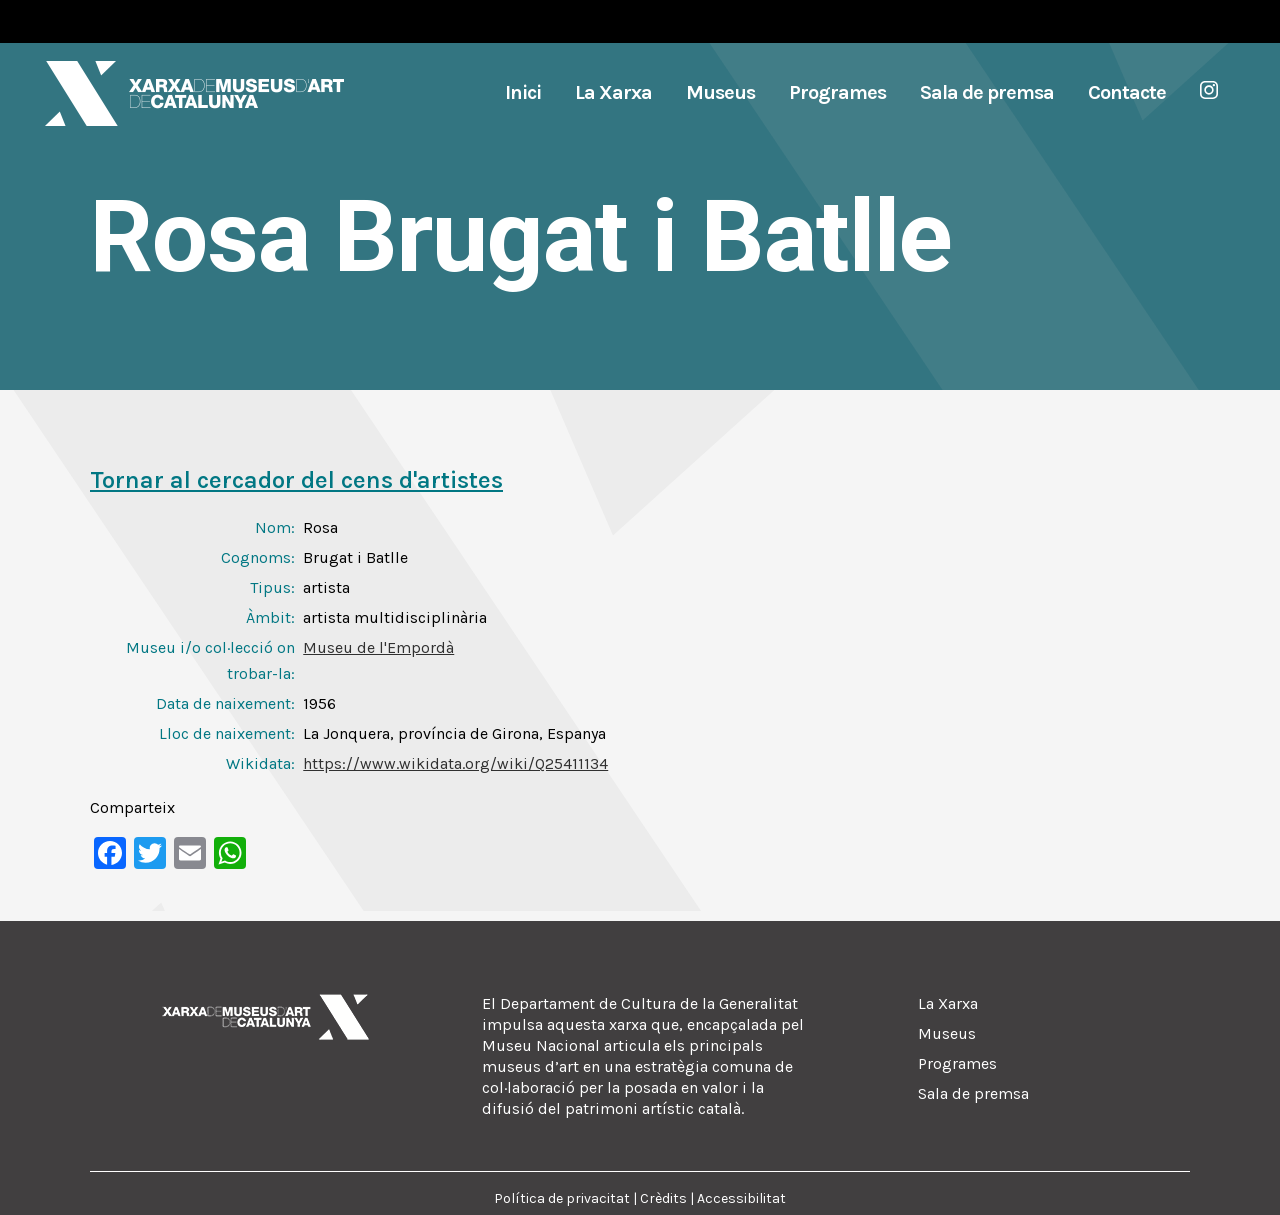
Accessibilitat (741, 1198)
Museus (947, 1033)
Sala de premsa (973, 1093)
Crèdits (663, 1198)
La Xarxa (948, 1003)
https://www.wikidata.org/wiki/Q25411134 (455, 763)
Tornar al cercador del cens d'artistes (296, 480)
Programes (957, 1063)
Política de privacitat (562, 1198)
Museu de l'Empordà (378, 647)
